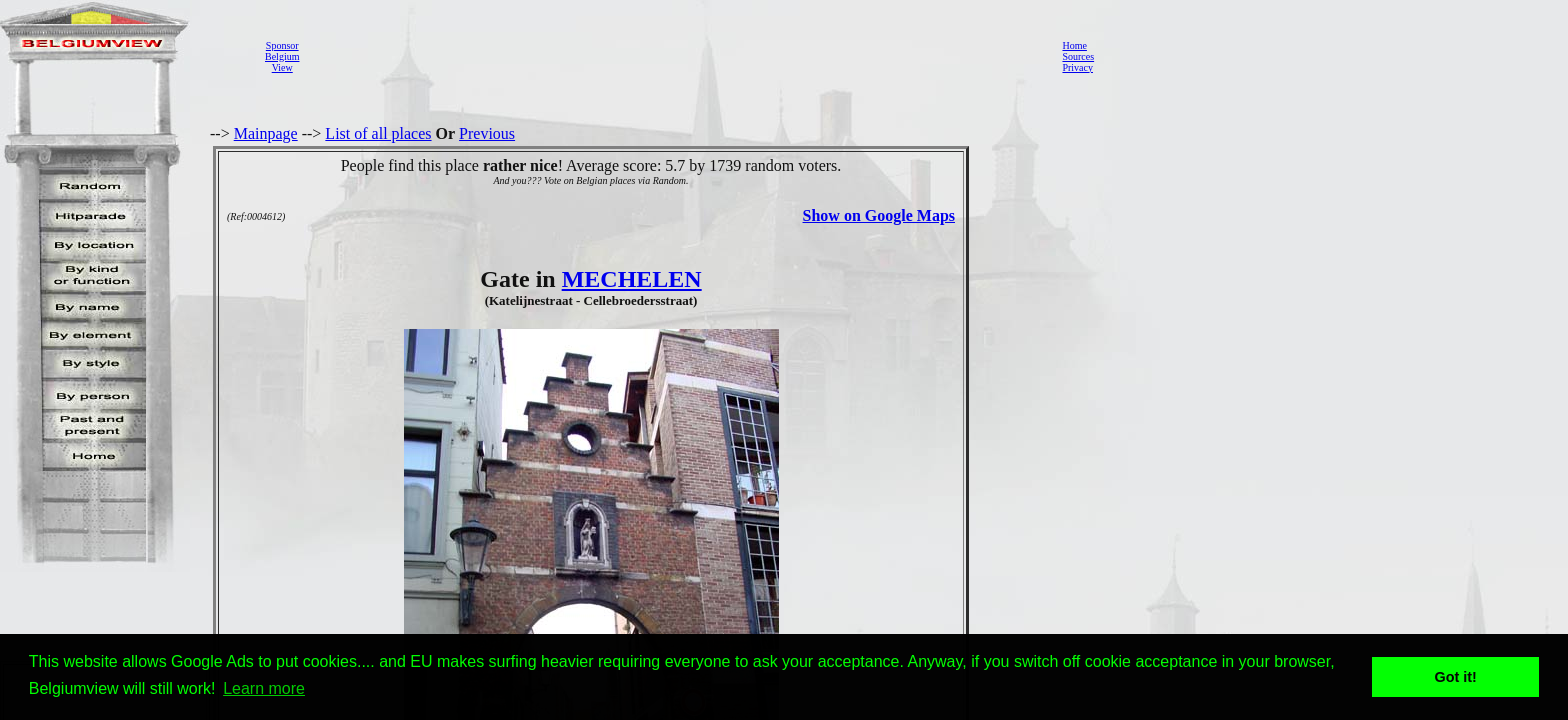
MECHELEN (632, 279)
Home (1074, 45)
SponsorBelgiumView (282, 56)
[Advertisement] (675, 56)
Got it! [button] (1456, 677)
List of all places (378, 133)
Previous (487, 133)
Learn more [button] (264, 688)
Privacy (1077, 67)
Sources (1078, 56)
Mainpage (266, 133)
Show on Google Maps (879, 215)
